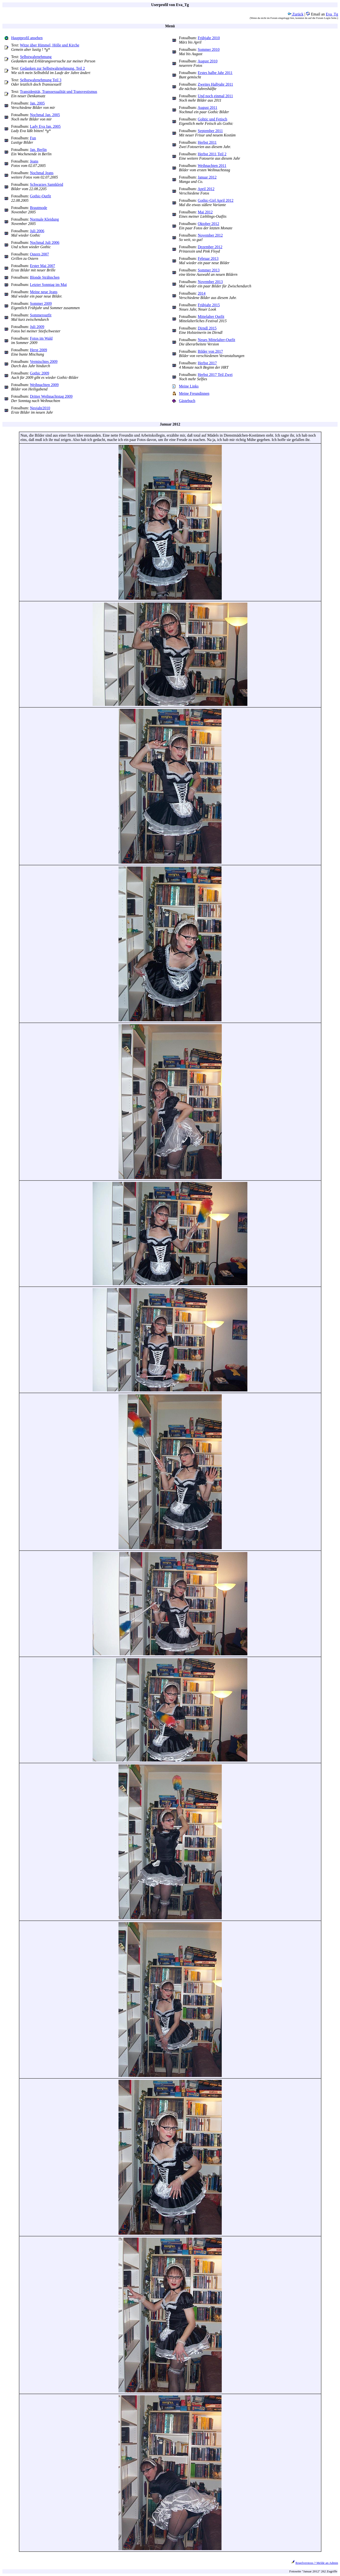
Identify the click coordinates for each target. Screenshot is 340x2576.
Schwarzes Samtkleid (46, 184)
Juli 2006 (37, 231)
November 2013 (210, 282)
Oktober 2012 (208, 224)
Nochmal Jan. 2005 (45, 115)
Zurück (295, 14)
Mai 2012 (205, 212)
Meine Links (189, 386)
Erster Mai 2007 (42, 266)
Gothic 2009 (39, 373)
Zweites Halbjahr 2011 (215, 84)
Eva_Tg (332, 14)
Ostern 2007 (39, 254)
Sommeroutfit (41, 315)
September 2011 (210, 131)
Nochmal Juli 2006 (44, 242)
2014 (202, 293)
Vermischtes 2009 (44, 361)
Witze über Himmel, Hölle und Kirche (49, 45)
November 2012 (210, 235)
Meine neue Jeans (44, 292)
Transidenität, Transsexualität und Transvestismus (58, 92)
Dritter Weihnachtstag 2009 (51, 396)
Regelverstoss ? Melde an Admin (317, 2563)
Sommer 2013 (209, 270)
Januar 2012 (207, 177)
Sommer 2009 (41, 303)
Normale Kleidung (44, 219)
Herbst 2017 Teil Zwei (215, 375)
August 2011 (207, 107)
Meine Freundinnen (194, 393)
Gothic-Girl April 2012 (216, 200)
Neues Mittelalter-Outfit (216, 340)
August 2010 (207, 61)
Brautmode (38, 208)
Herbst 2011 (207, 142)
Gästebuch (187, 401)
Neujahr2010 (40, 408)
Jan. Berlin (38, 150)
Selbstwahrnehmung (36, 57)
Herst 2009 (38, 350)
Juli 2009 (37, 327)
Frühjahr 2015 (209, 305)
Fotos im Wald (41, 338)
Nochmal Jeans (41, 173)
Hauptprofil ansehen (27, 38)
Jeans (34, 161)
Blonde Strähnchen (44, 277)
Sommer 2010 (209, 49)
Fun (33, 138)
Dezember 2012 (210, 247)
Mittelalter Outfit (211, 316)
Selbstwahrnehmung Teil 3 (40, 80)
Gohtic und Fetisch (212, 119)
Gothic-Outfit (40, 196)
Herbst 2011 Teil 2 (212, 154)
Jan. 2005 (37, 103)
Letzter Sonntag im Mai (48, 285)
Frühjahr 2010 (209, 38)
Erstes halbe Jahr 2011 (215, 73)
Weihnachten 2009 (44, 385)
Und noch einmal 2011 (215, 96)
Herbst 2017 (207, 363)
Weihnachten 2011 (212, 166)
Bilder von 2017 (210, 351)
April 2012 (206, 189)
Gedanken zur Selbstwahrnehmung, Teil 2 (52, 68)
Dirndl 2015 (207, 328)
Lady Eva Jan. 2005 (45, 126)
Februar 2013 (208, 258)
